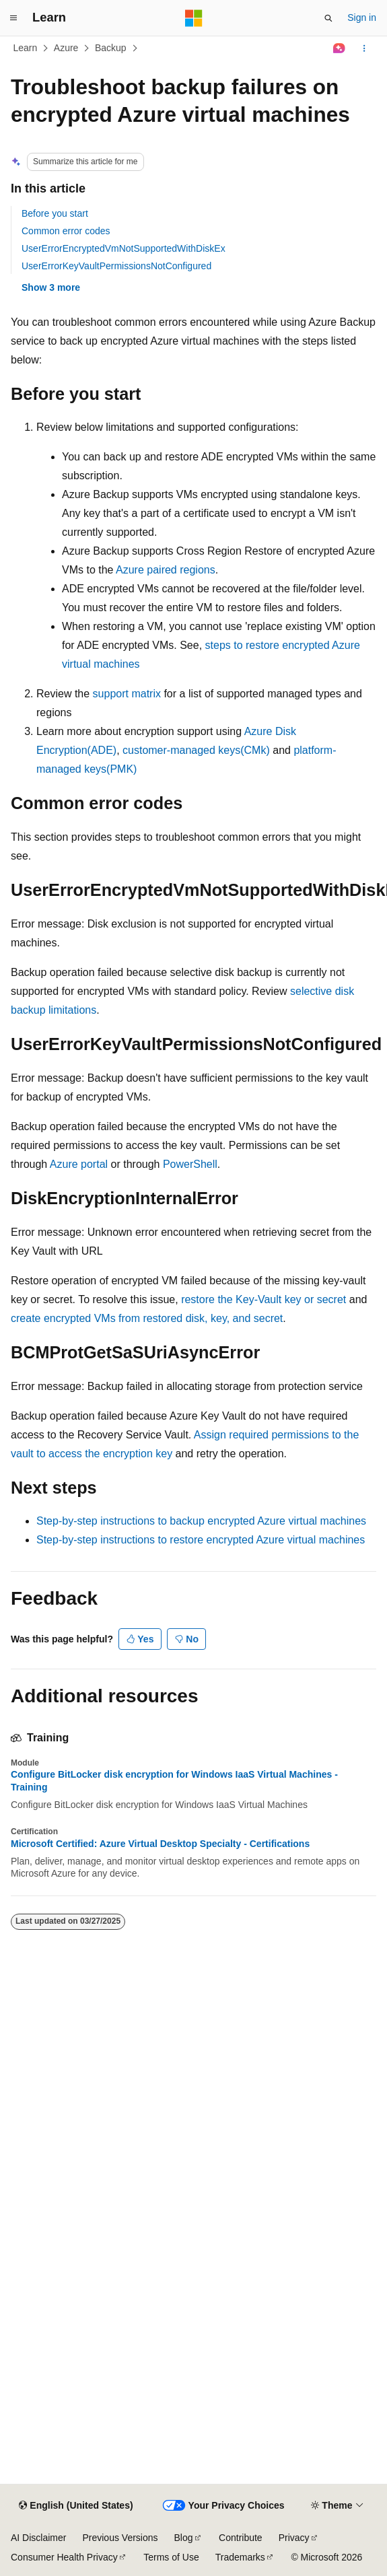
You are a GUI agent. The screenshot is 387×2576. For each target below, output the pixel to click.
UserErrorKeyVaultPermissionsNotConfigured (116, 265)
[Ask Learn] (339, 48)
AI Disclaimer (38, 2537)
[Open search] (328, 18)
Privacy (294, 2537)
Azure (66, 47)
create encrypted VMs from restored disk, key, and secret (147, 1318)
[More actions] (364, 48)
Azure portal (79, 1164)
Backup (111, 47)
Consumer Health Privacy (64, 2557)
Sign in (361, 17)
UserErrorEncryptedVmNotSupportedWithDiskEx (123, 248)
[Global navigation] (13, 18)
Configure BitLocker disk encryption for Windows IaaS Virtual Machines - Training (174, 1780)
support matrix (127, 693)
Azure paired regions (165, 570)
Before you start (55, 213)
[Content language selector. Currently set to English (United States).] (76, 2506)
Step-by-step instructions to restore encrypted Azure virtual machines (200, 1539)
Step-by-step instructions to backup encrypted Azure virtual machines (201, 1521)
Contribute (240, 2537)
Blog (183, 2537)
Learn (25, 47)
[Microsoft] (194, 18)
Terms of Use (171, 2557)
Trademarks (240, 2557)
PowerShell (190, 1164)
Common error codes (66, 230)
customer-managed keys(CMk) (196, 750)
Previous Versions (119, 2537)
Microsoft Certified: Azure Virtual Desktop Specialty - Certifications (160, 1843)
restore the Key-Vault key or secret (263, 1299)
